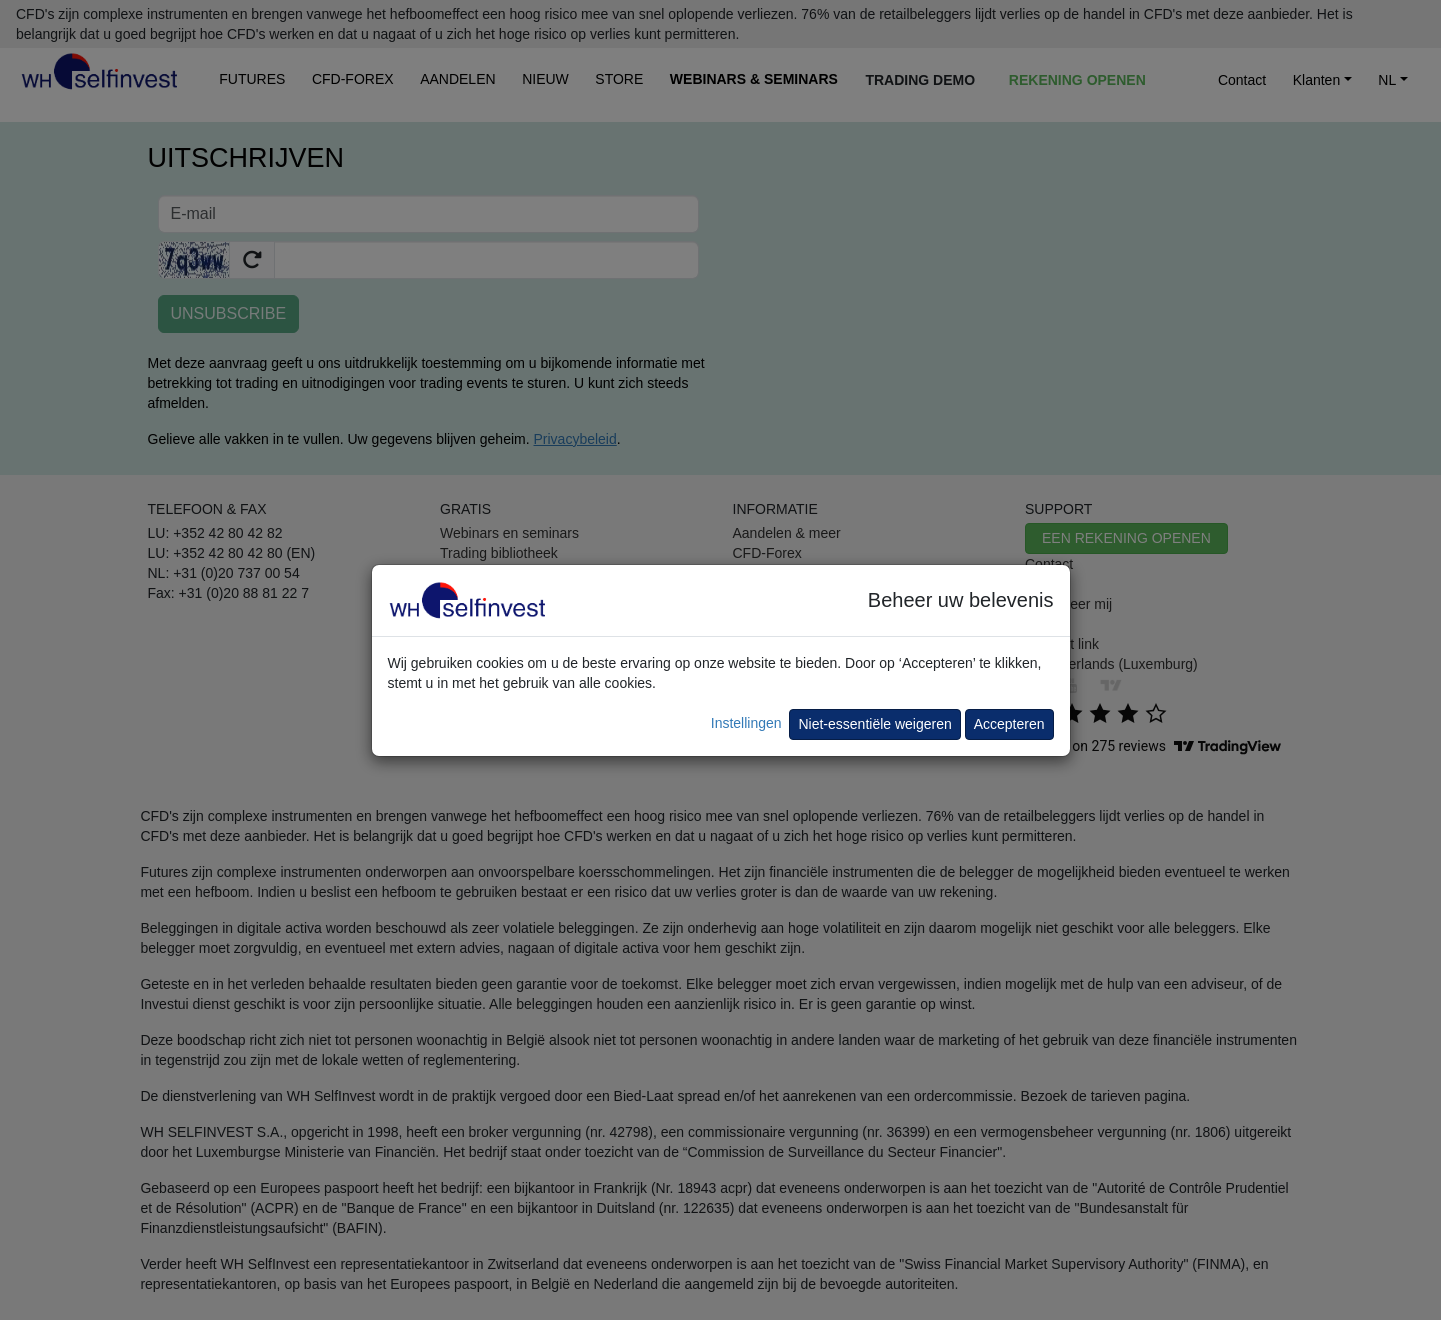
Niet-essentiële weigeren (874, 724)
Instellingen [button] (746, 723)
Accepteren (1009, 724)
